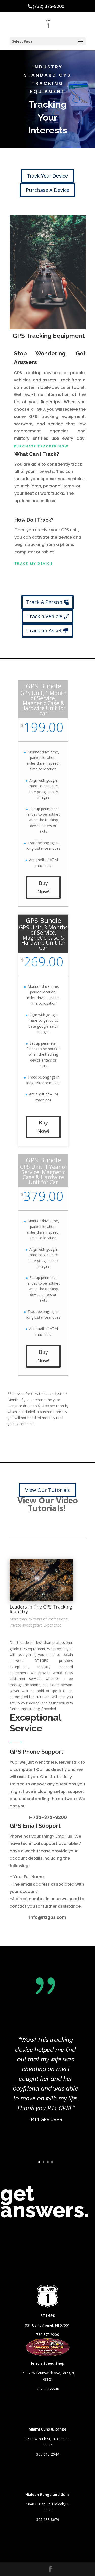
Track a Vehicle (44, 616)
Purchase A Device (47, 190)
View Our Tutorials (47, 1490)
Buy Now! (43, 887)
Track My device (33, 563)
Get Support (31, 1923)
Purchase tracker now (41, 446)
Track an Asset (44, 630)
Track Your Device (47, 176)
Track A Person (44, 602)
